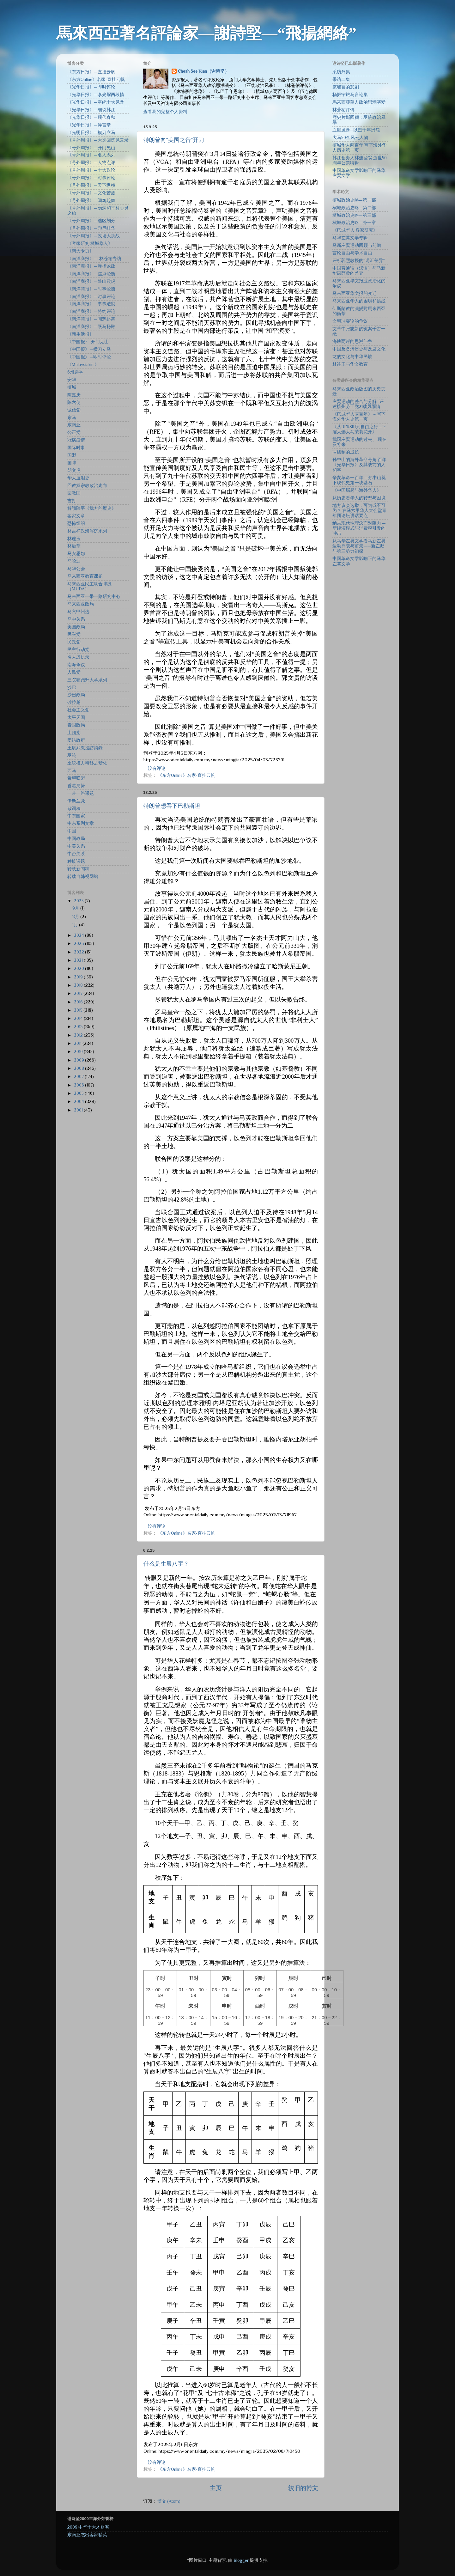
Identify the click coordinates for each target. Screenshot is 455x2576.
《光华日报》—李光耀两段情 (95, 94)
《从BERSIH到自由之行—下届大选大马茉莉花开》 (359, 429)
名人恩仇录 (78, 657)
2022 (79, 952)
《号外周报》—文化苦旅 (91, 193)
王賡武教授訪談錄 (85, 748)
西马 (71, 770)
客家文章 (76, 516)
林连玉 (74, 538)
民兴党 (74, 634)
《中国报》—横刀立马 (89, 349)
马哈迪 (74, 561)
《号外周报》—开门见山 (91, 147)
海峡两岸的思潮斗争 (352, 341)
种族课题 (76, 861)
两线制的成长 (345, 452)
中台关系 (76, 853)
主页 (216, 2488)
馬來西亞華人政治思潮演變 (358, 102)
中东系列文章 (80, 823)
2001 (79, 1110)
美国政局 (76, 626)
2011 (78, 1043)
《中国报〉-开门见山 (88, 341)
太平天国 (76, 717)
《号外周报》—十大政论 (91, 170)
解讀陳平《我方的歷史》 (91, 508)
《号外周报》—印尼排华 (91, 228)
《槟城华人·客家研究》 (355, 230)
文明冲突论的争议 (350, 321)
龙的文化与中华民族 (352, 356)
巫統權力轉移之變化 (87, 763)
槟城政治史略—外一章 (354, 222)
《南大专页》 (80, 251)
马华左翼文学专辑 (350, 237)
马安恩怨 (76, 553)
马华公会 (76, 568)
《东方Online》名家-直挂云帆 (186, 775)
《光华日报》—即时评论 (91, 87)
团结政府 (76, 740)
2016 (79, 1002)
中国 (71, 831)
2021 (79, 960)
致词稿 (74, 808)
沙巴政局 (76, 694)
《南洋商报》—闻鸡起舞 (91, 319)
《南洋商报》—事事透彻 (91, 303)
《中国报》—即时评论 (89, 357)
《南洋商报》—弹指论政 (91, 266)
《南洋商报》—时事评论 (91, 296)
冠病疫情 (76, 440)
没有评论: (157, 768)
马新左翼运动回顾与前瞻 (356, 245)
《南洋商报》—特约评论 (91, 311)
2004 (79, 1101)
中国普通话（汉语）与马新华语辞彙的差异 (358, 271)
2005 (79, 1093)
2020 (79, 968)
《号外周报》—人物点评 (91, 162)
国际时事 (76, 447)
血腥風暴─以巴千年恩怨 (356, 130)
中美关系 (76, 846)
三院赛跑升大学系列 (87, 680)
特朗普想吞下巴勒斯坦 (171, 806)
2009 (79, 1060)
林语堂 (74, 546)
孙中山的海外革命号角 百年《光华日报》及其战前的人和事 (359, 464)
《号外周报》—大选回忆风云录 (98, 140)
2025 (79, 900)
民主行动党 (78, 649)
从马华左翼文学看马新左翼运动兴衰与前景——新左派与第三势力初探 (358, 546)
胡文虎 (74, 470)
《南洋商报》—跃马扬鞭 (91, 326)
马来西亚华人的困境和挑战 (358, 301)
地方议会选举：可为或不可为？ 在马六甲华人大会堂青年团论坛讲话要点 (359, 510)
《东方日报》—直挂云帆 (91, 72)
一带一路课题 (80, 793)
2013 (79, 1026)
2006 (79, 1085)
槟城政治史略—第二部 (354, 207)
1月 (75, 925)
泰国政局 (76, 725)
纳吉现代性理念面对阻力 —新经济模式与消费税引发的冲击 (359, 528)
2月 (76, 916)
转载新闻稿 (78, 869)
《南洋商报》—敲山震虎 (91, 281)
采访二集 (341, 79)
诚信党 (74, 410)
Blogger (241, 2560)
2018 (79, 985)
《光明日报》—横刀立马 (91, 132)
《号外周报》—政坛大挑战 (93, 236)
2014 (79, 1018)
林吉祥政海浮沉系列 (87, 531)
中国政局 (76, 838)
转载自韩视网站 (82, 876)
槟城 (71, 387)
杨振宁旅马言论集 (350, 94)
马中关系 (76, 619)
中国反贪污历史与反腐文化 (358, 349)
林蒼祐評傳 (343, 109)
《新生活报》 (80, 334)
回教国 (74, 493)
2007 (79, 1076)
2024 (79, 935)
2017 (78, 993)
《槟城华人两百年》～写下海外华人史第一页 (358, 417)
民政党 (74, 642)
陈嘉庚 (74, 395)
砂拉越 (74, 702)
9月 (76, 908)
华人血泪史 (78, 478)
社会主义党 (78, 710)
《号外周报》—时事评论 (91, 177)
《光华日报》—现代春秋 (91, 117)
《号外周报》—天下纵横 (91, 185)
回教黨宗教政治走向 (87, 485)
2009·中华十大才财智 (88, 2527)
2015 (78, 1010)
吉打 (71, 500)
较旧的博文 (303, 2488)
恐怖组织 (76, 523)
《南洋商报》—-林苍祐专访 (94, 258)
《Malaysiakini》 (83, 364)
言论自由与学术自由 (352, 253)
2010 (79, 1051)
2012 (79, 1035)
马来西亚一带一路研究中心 (93, 596)
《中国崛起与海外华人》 (356, 490)
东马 (71, 417)
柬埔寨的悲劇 (345, 87)
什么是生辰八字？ (166, 1564)
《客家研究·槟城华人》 (89, 243)
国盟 (71, 455)
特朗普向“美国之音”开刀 (173, 140)
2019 (79, 977)
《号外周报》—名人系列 (91, 155)
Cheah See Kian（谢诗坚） (203, 71)
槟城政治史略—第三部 (354, 215)
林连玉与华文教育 (350, 364)
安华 (71, 379)
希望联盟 (76, 778)
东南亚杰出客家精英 (87, 2534)
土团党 (74, 732)
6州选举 (75, 372)
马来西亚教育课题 (85, 576)
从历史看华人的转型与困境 (358, 498)
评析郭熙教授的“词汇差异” (358, 260)
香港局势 (76, 785)
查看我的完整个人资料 (165, 111)
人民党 (74, 672)
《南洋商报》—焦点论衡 (91, 273)
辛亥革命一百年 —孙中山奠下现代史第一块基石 (359, 480)
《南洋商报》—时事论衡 (91, 289)
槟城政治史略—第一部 (354, 200)
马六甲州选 (78, 611)
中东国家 (76, 815)
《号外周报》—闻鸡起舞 (91, 200)
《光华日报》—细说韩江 (91, 109)
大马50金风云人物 (350, 137)
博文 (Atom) (168, 2501)
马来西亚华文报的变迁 (354, 293)
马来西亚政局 (80, 604)
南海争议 (76, 664)
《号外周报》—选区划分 (91, 220)
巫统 (71, 755)
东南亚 (74, 425)
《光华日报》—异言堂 (89, 125)
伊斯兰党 (76, 801)
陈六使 (74, 402)
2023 (79, 943)
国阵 (71, 462)
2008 (79, 1068)
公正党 (74, 432)
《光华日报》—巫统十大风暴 (95, 102)
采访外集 (341, 72)
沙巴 (71, 687)
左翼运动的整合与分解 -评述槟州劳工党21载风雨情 (358, 404)
